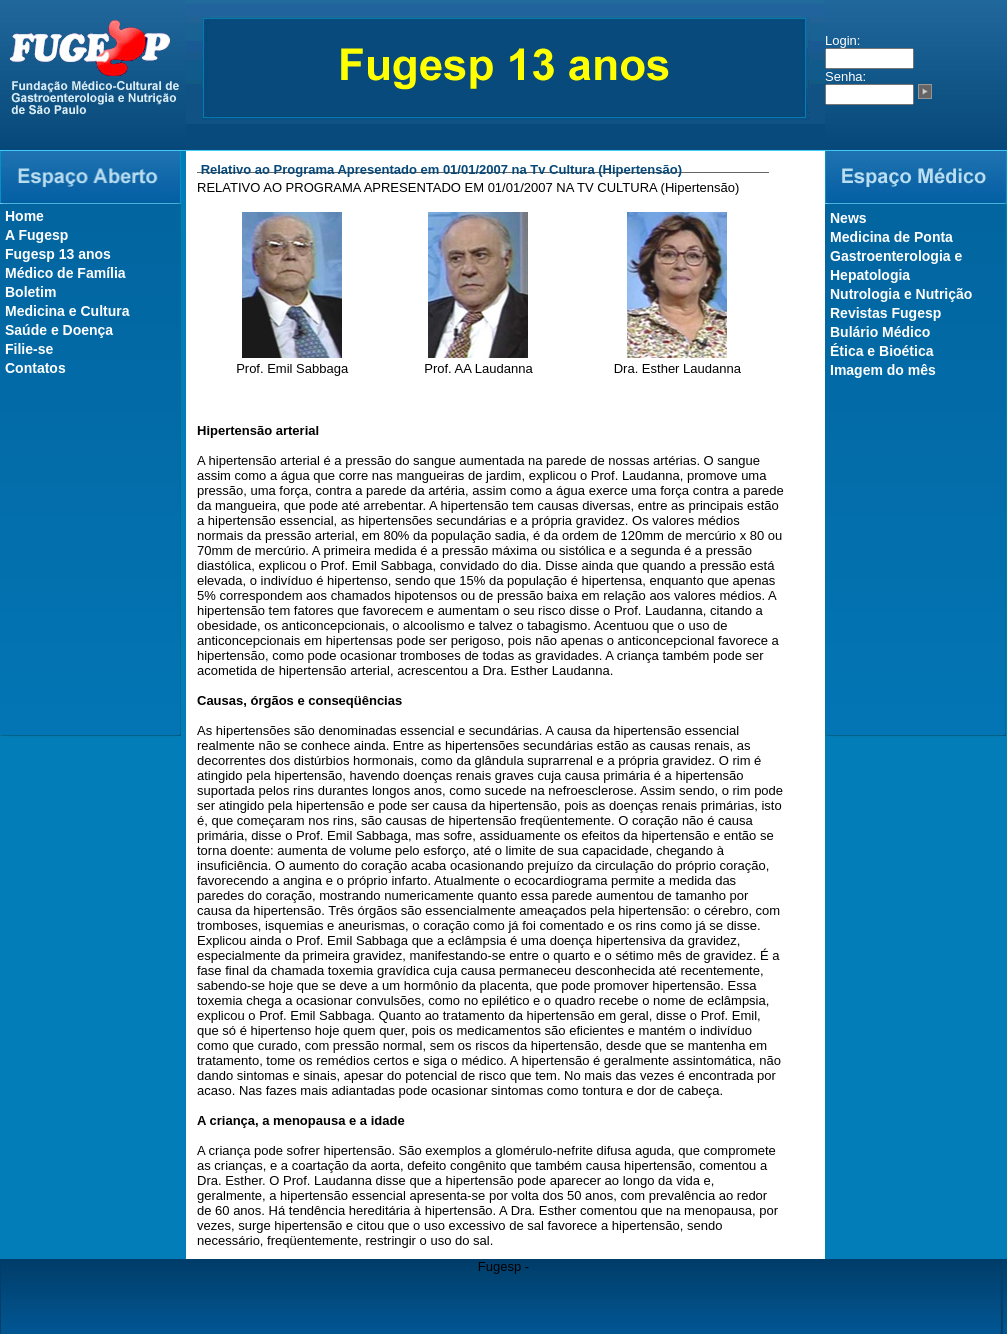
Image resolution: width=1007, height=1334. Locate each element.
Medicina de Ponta (891, 237)
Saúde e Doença (59, 330)
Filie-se (29, 349)
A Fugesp (36, 235)
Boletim (30, 292)
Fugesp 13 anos (58, 254)
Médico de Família (65, 273)
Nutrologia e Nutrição (901, 294)
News (848, 218)
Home (24, 216)
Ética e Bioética (882, 351)
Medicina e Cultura (67, 311)
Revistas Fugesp (885, 313)
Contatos (35, 368)
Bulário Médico (880, 332)
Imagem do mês (883, 370)
